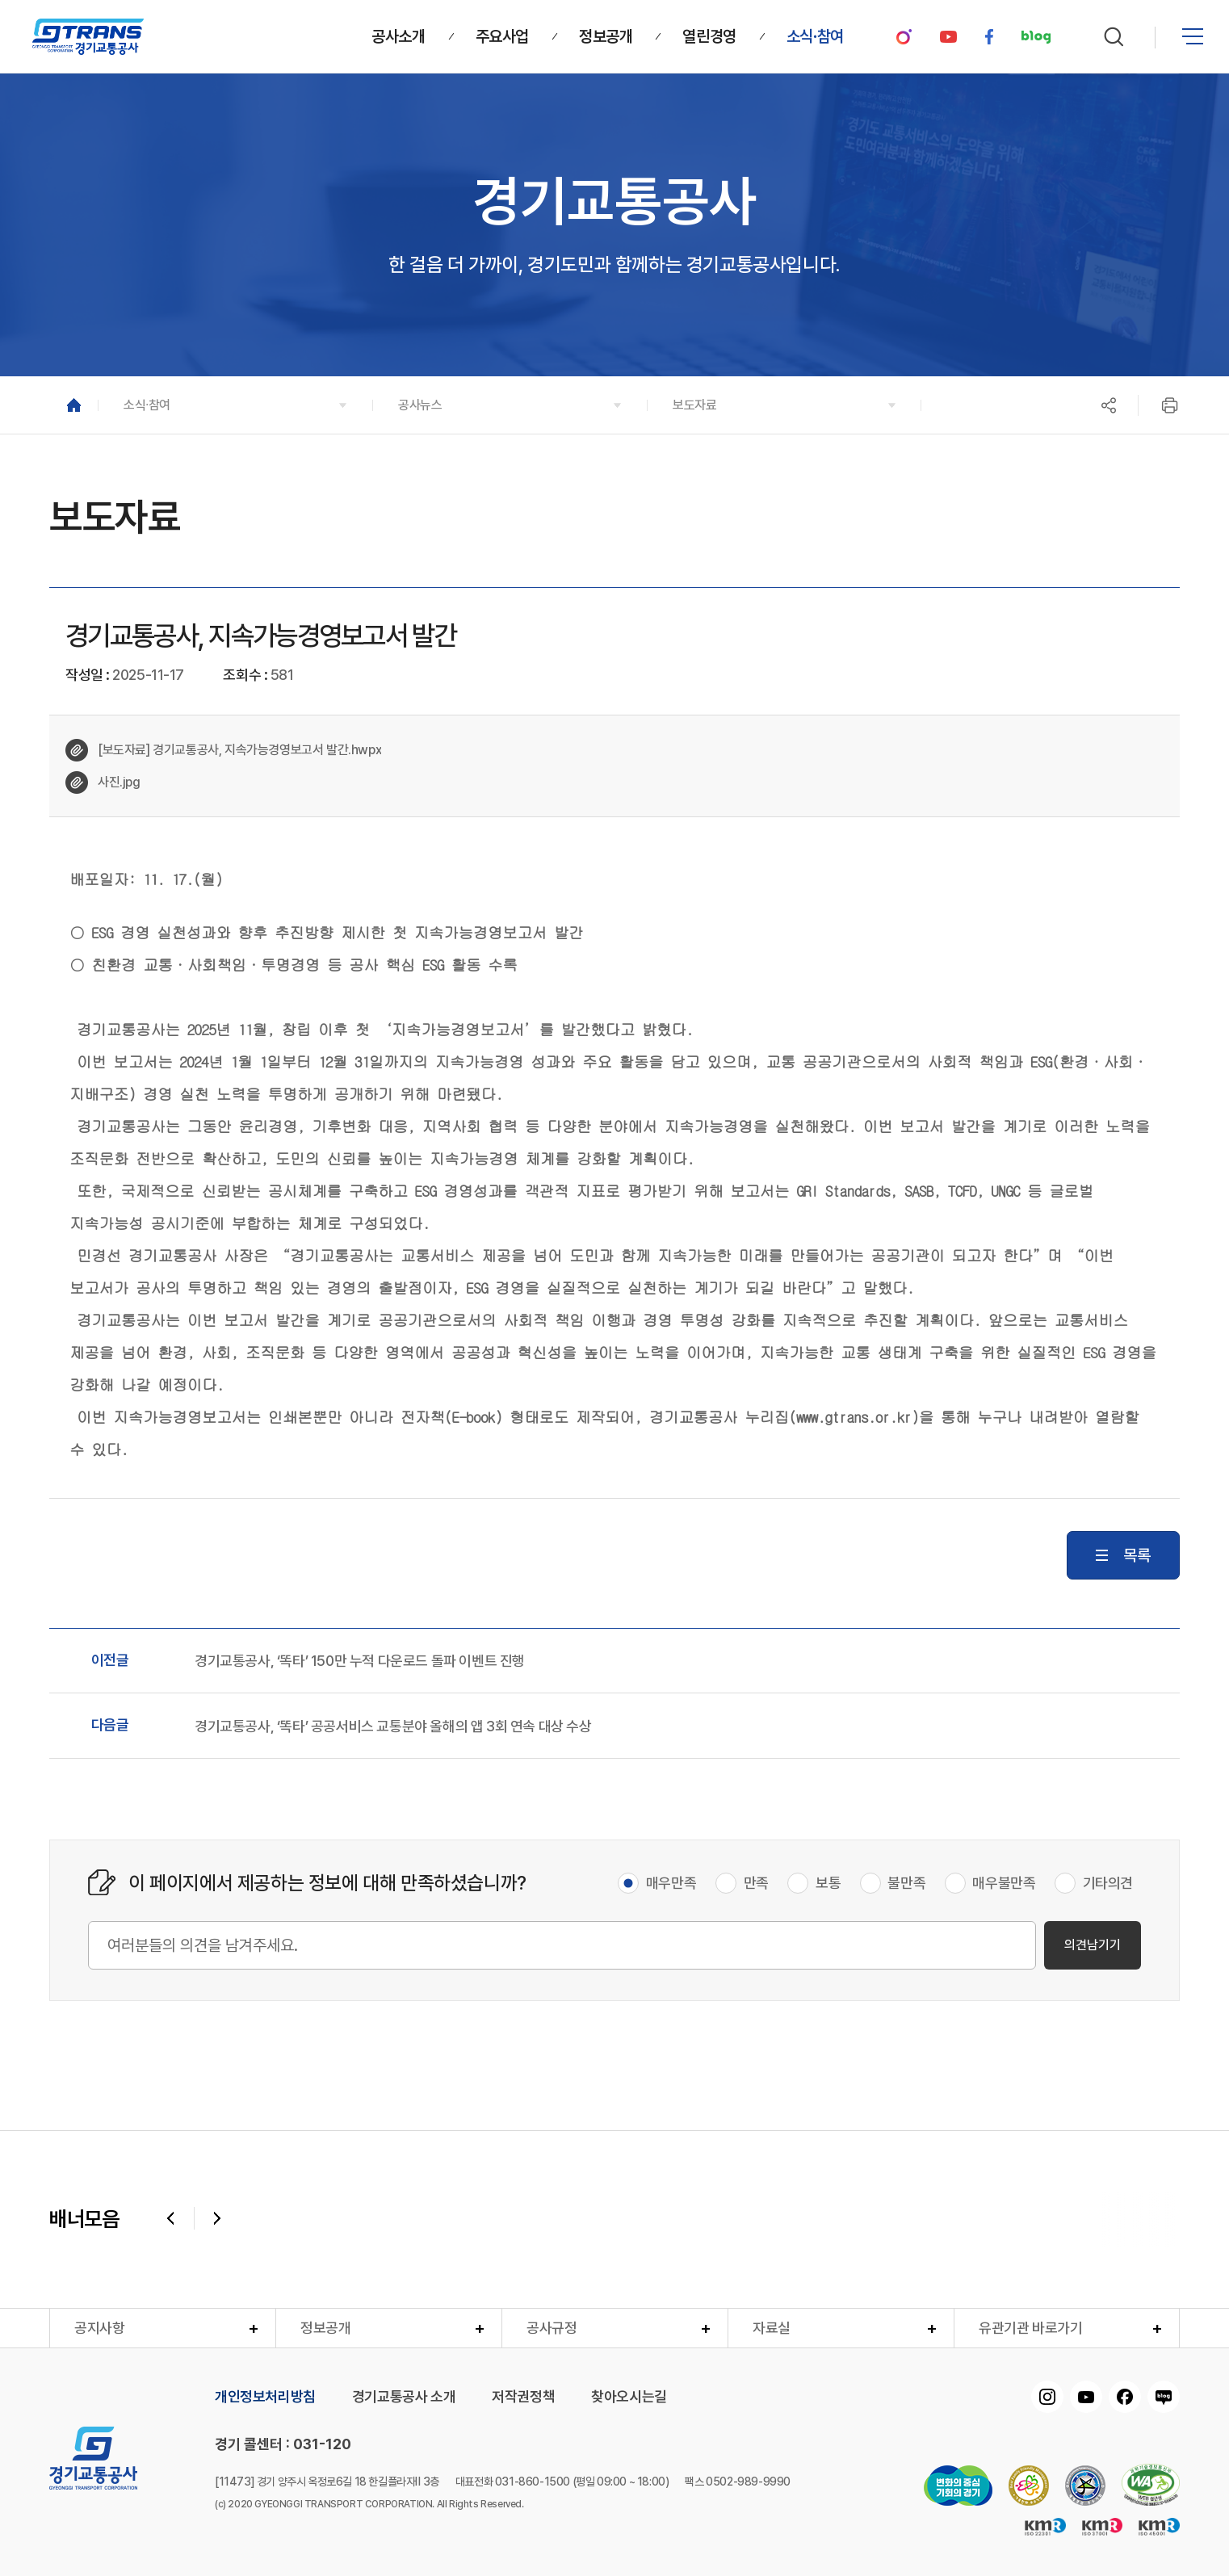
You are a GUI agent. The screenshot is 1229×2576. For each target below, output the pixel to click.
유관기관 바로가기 (1030, 2327)
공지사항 (99, 2327)
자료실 (772, 2327)
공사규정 (551, 2327)
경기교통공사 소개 (403, 2396)
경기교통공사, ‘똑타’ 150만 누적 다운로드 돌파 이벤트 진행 (360, 1661)
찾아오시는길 (629, 2396)
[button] (235, 405)
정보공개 (325, 2327)
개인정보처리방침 (265, 2396)
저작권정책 (523, 2396)
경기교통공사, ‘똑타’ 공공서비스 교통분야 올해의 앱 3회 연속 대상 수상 (393, 1726)
